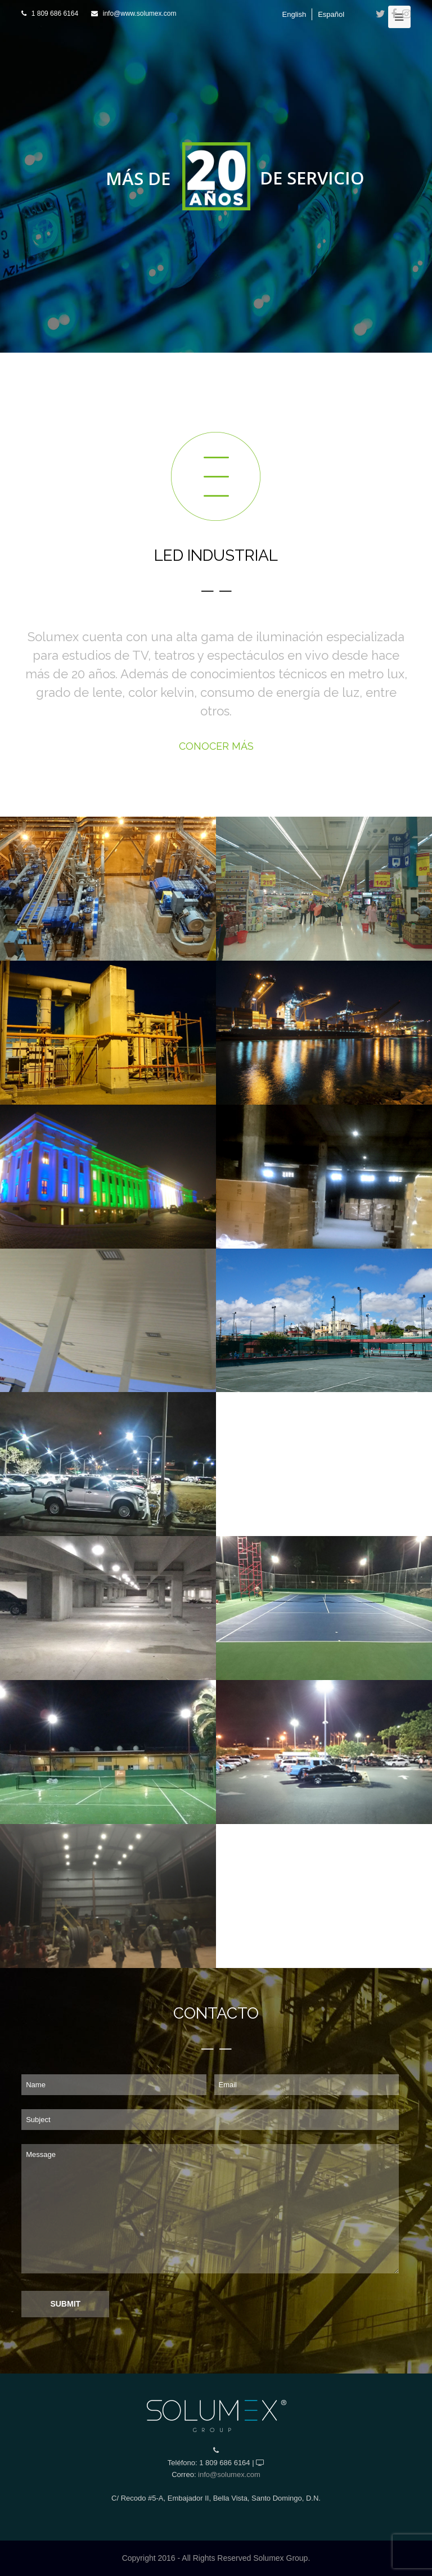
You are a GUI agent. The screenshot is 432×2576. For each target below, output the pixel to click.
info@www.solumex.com (140, 13)
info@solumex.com (229, 2474)
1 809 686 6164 (55, 13)
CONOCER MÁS (216, 746)
